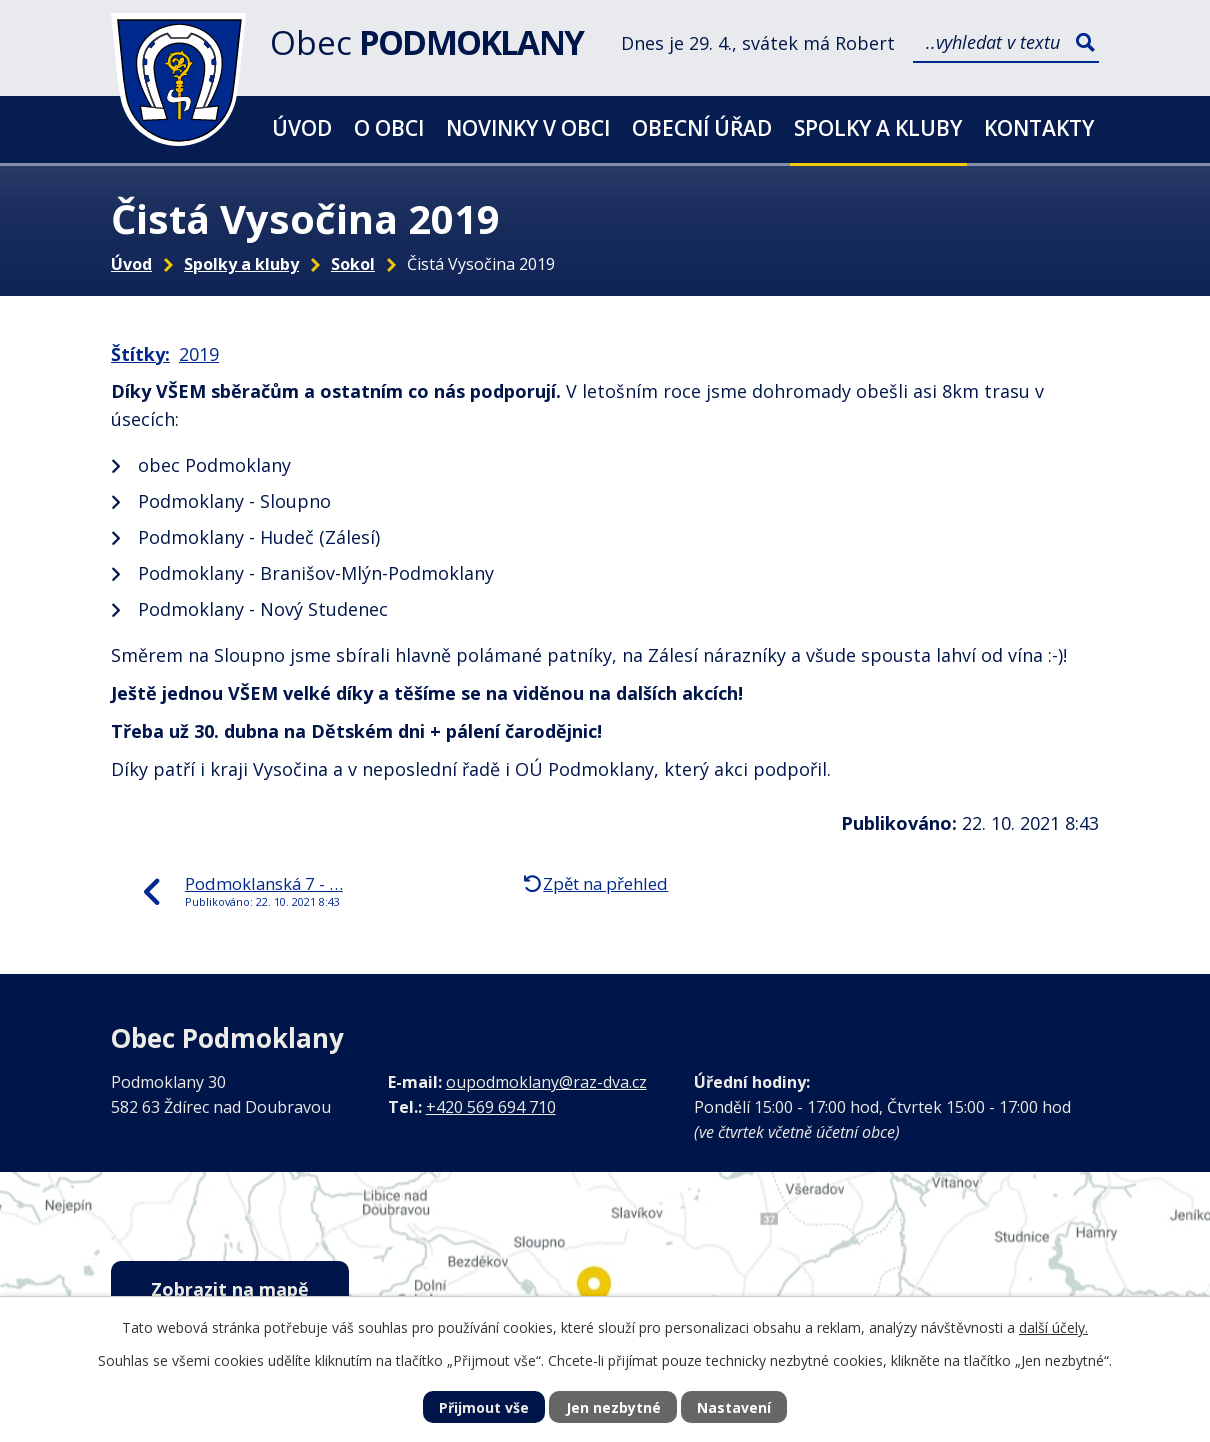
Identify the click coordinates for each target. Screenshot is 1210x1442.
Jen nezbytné (613, 1407)
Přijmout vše (484, 1407)
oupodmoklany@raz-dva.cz (546, 1082)
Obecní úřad (702, 127)
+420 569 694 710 (491, 1107)
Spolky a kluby (878, 127)
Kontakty (1039, 127)
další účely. (1053, 1327)
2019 (199, 354)
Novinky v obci (528, 127)
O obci (389, 127)
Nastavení (734, 1407)
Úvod (302, 127)
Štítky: (140, 354)
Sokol (353, 264)
